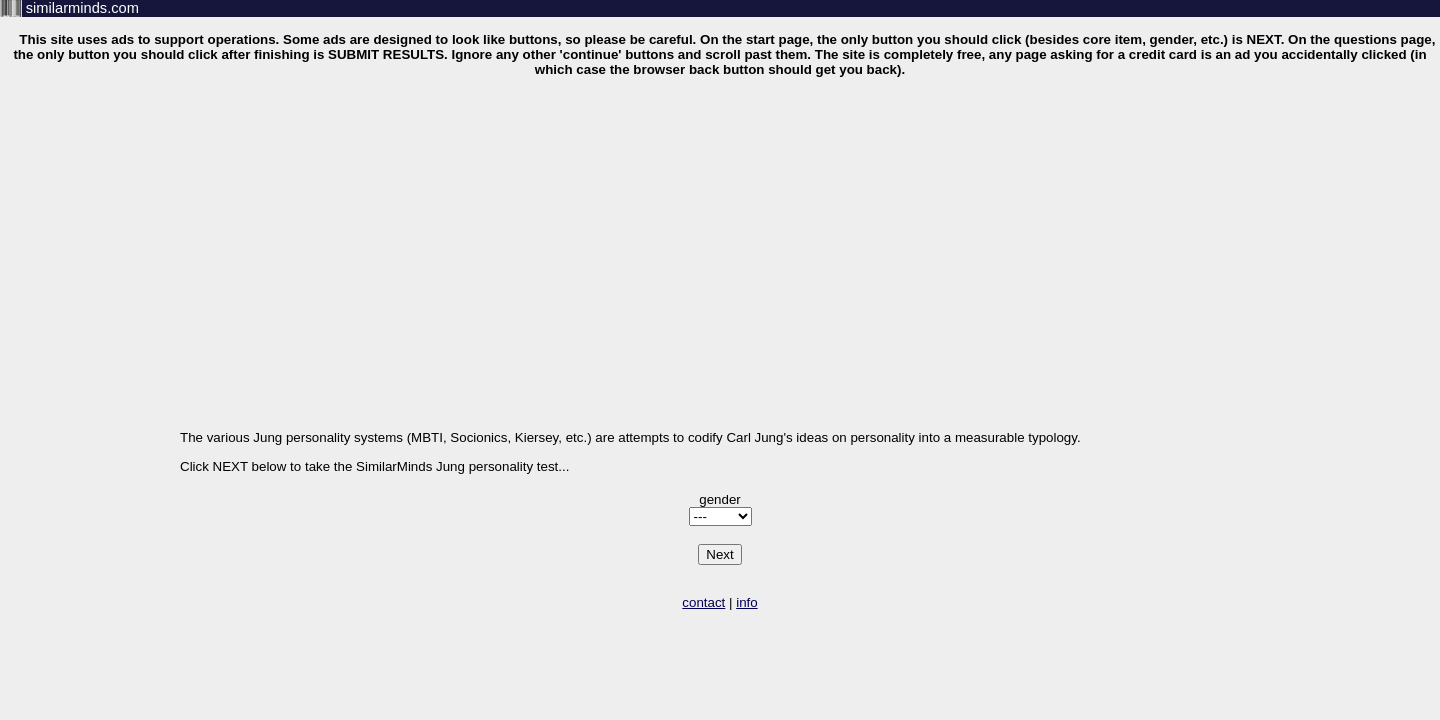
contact (703, 602)
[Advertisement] (720, 232)
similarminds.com (82, 8)
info (747, 602)
